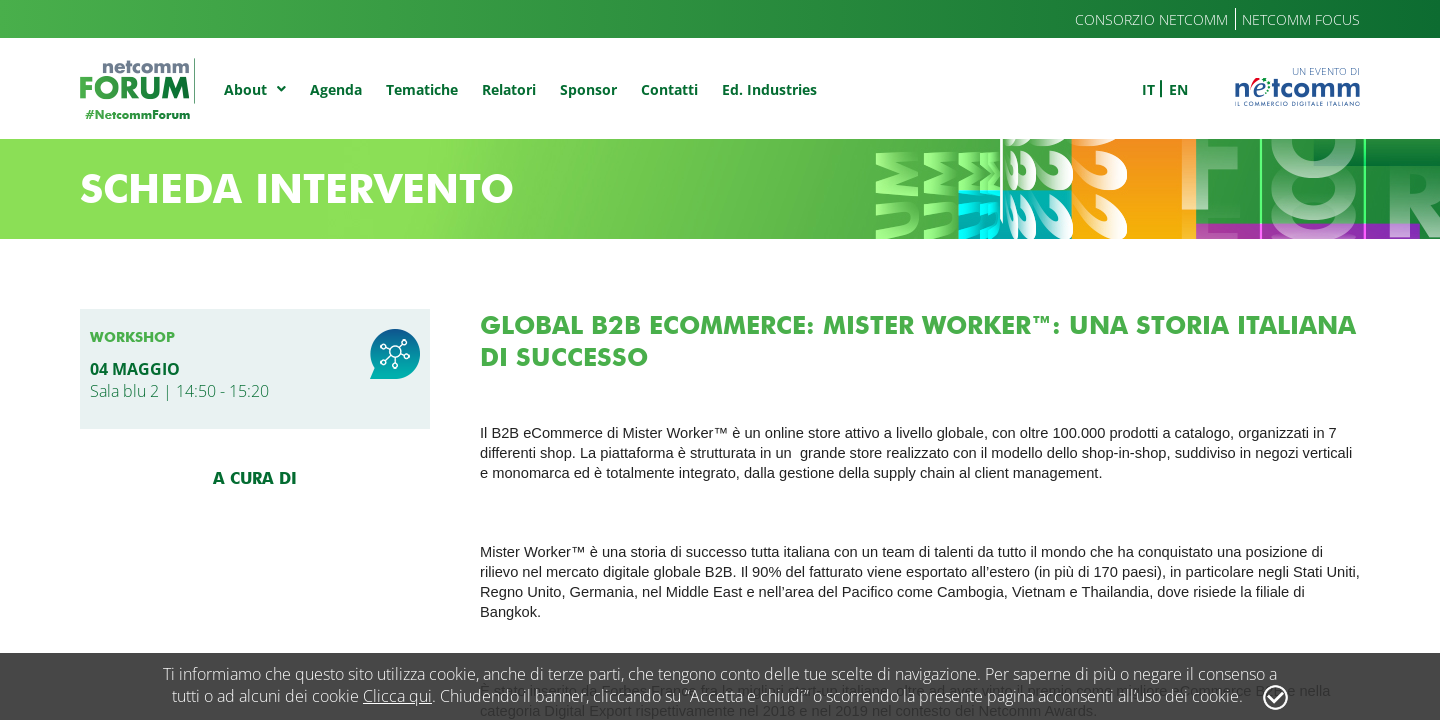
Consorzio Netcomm (1151, 19)
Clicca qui (397, 696)
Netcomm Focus (1301, 19)
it (1148, 89)
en (1178, 89)
